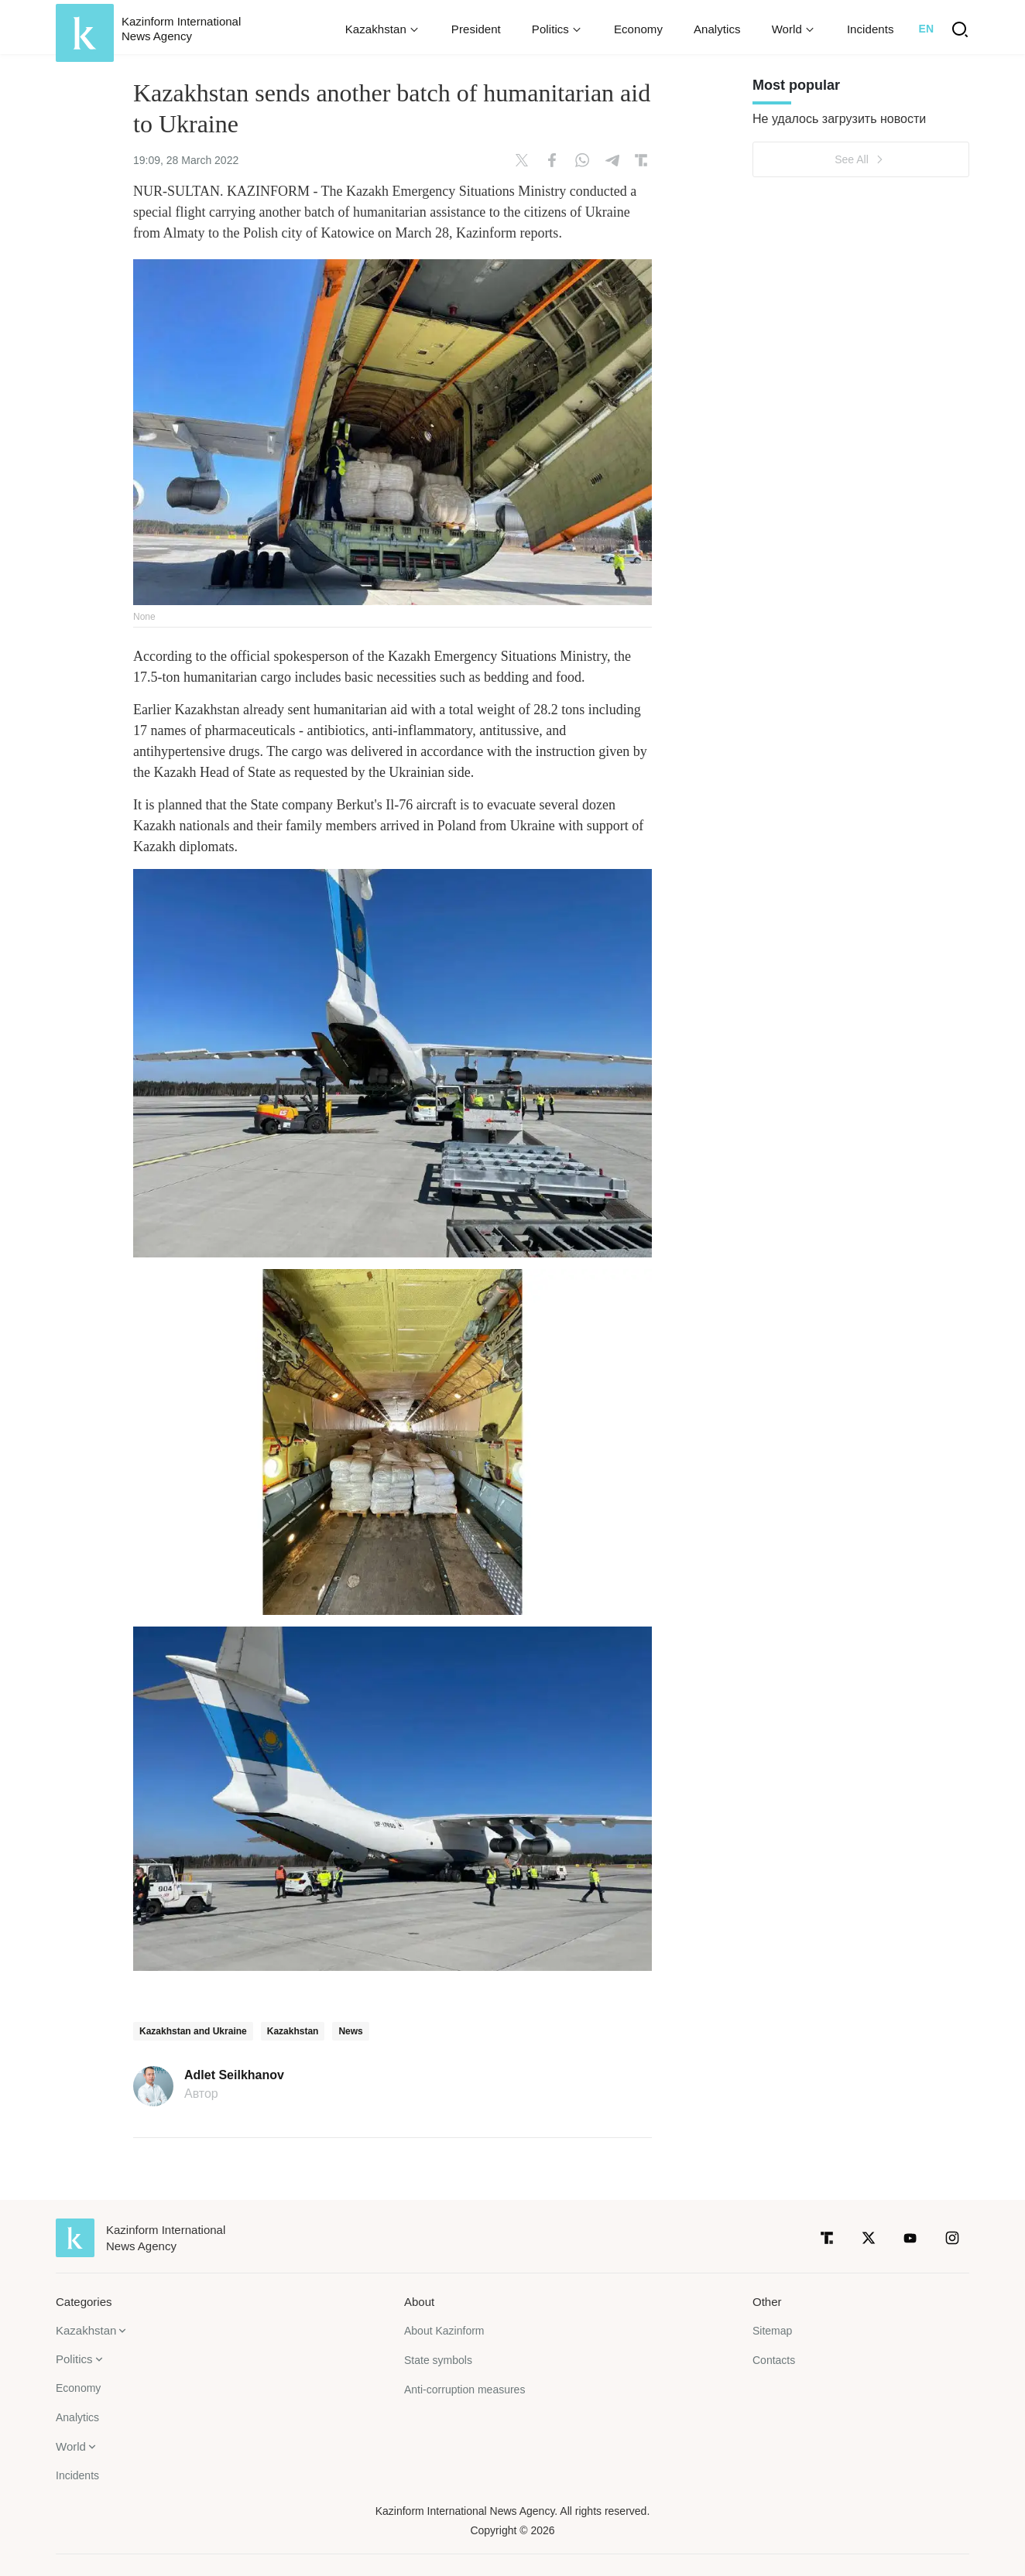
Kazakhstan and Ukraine (193, 2031)
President (476, 29)
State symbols (438, 2360)
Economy (638, 29)
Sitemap (772, 2331)
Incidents (870, 29)
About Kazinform (444, 2331)
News (350, 2031)
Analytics (717, 29)
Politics (74, 2359)
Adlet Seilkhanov (234, 2075)
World (71, 2446)
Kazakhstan (293, 2031)
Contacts (773, 2360)
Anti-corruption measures (464, 2389)
